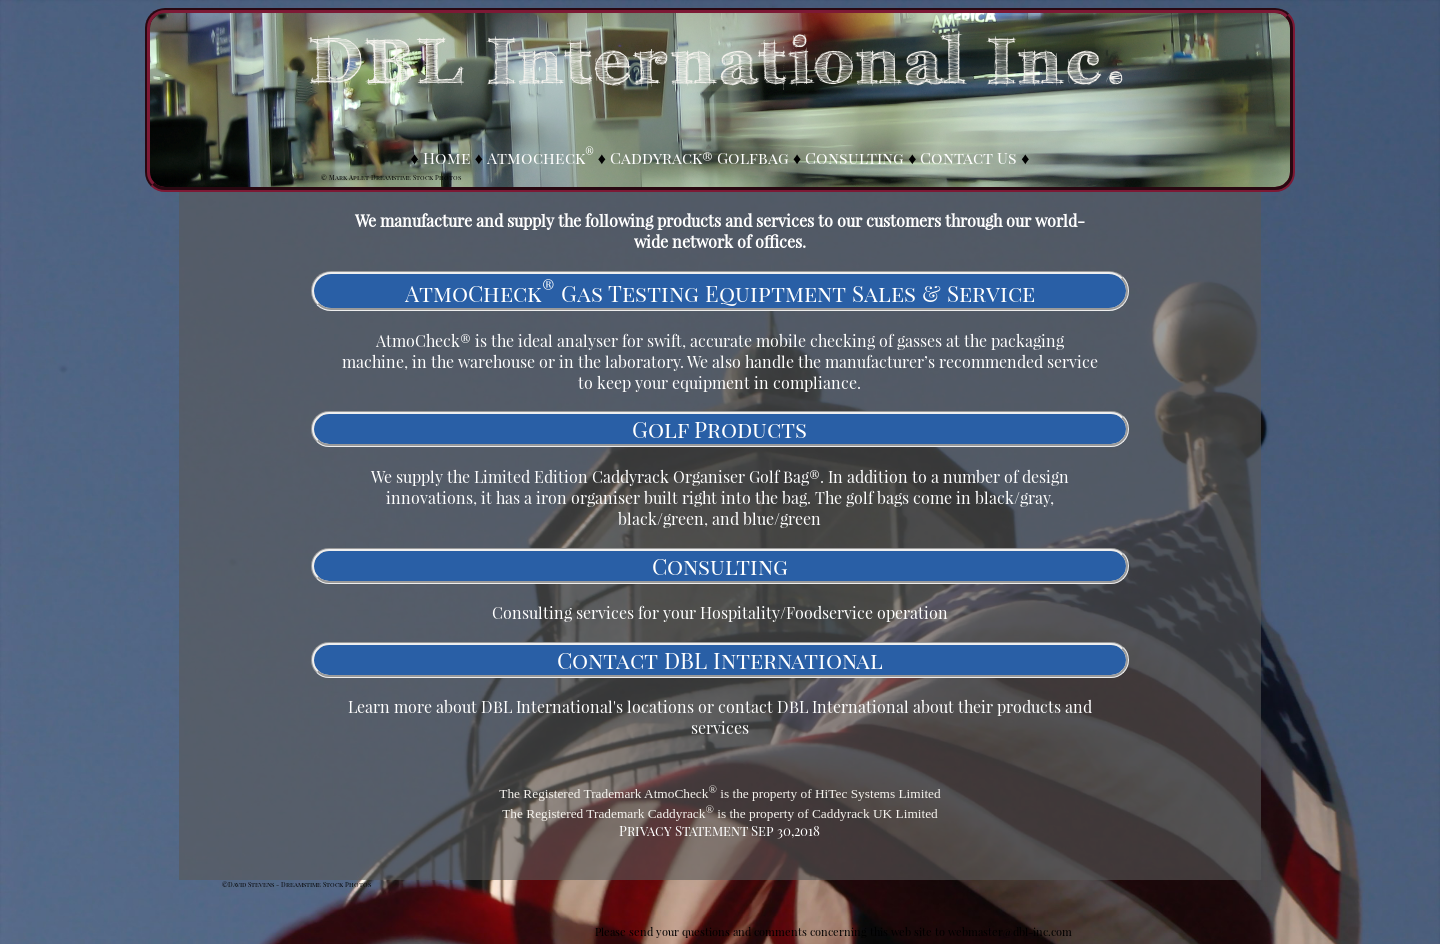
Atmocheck (540, 157)
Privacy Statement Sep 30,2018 (719, 830)
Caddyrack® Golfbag (699, 157)
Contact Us (968, 157)
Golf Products (719, 429)
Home (447, 157)
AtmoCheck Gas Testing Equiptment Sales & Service (720, 293)
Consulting (854, 157)
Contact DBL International (720, 660)
